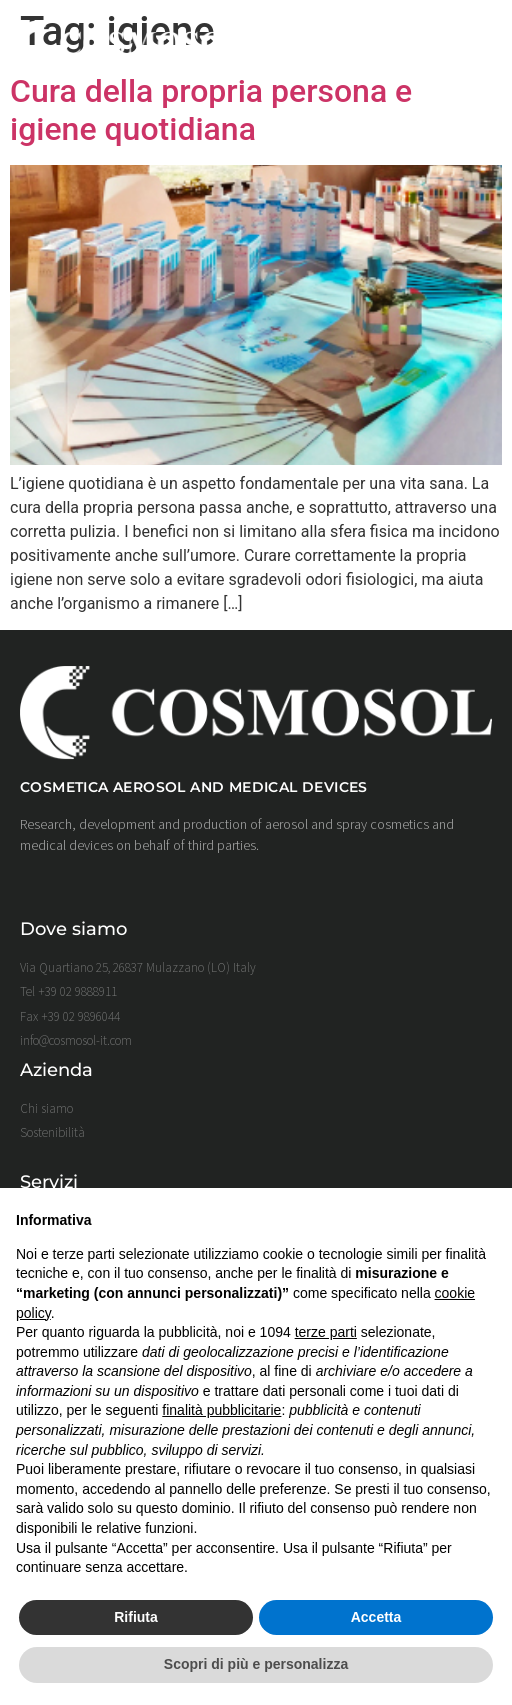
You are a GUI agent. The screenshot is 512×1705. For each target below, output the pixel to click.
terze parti (326, 1332)
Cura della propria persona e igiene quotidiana (211, 110)
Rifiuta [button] (136, 1617)
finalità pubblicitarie (221, 1410)
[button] (474, 43)
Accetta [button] (376, 1617)
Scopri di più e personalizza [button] (256, 1664)
